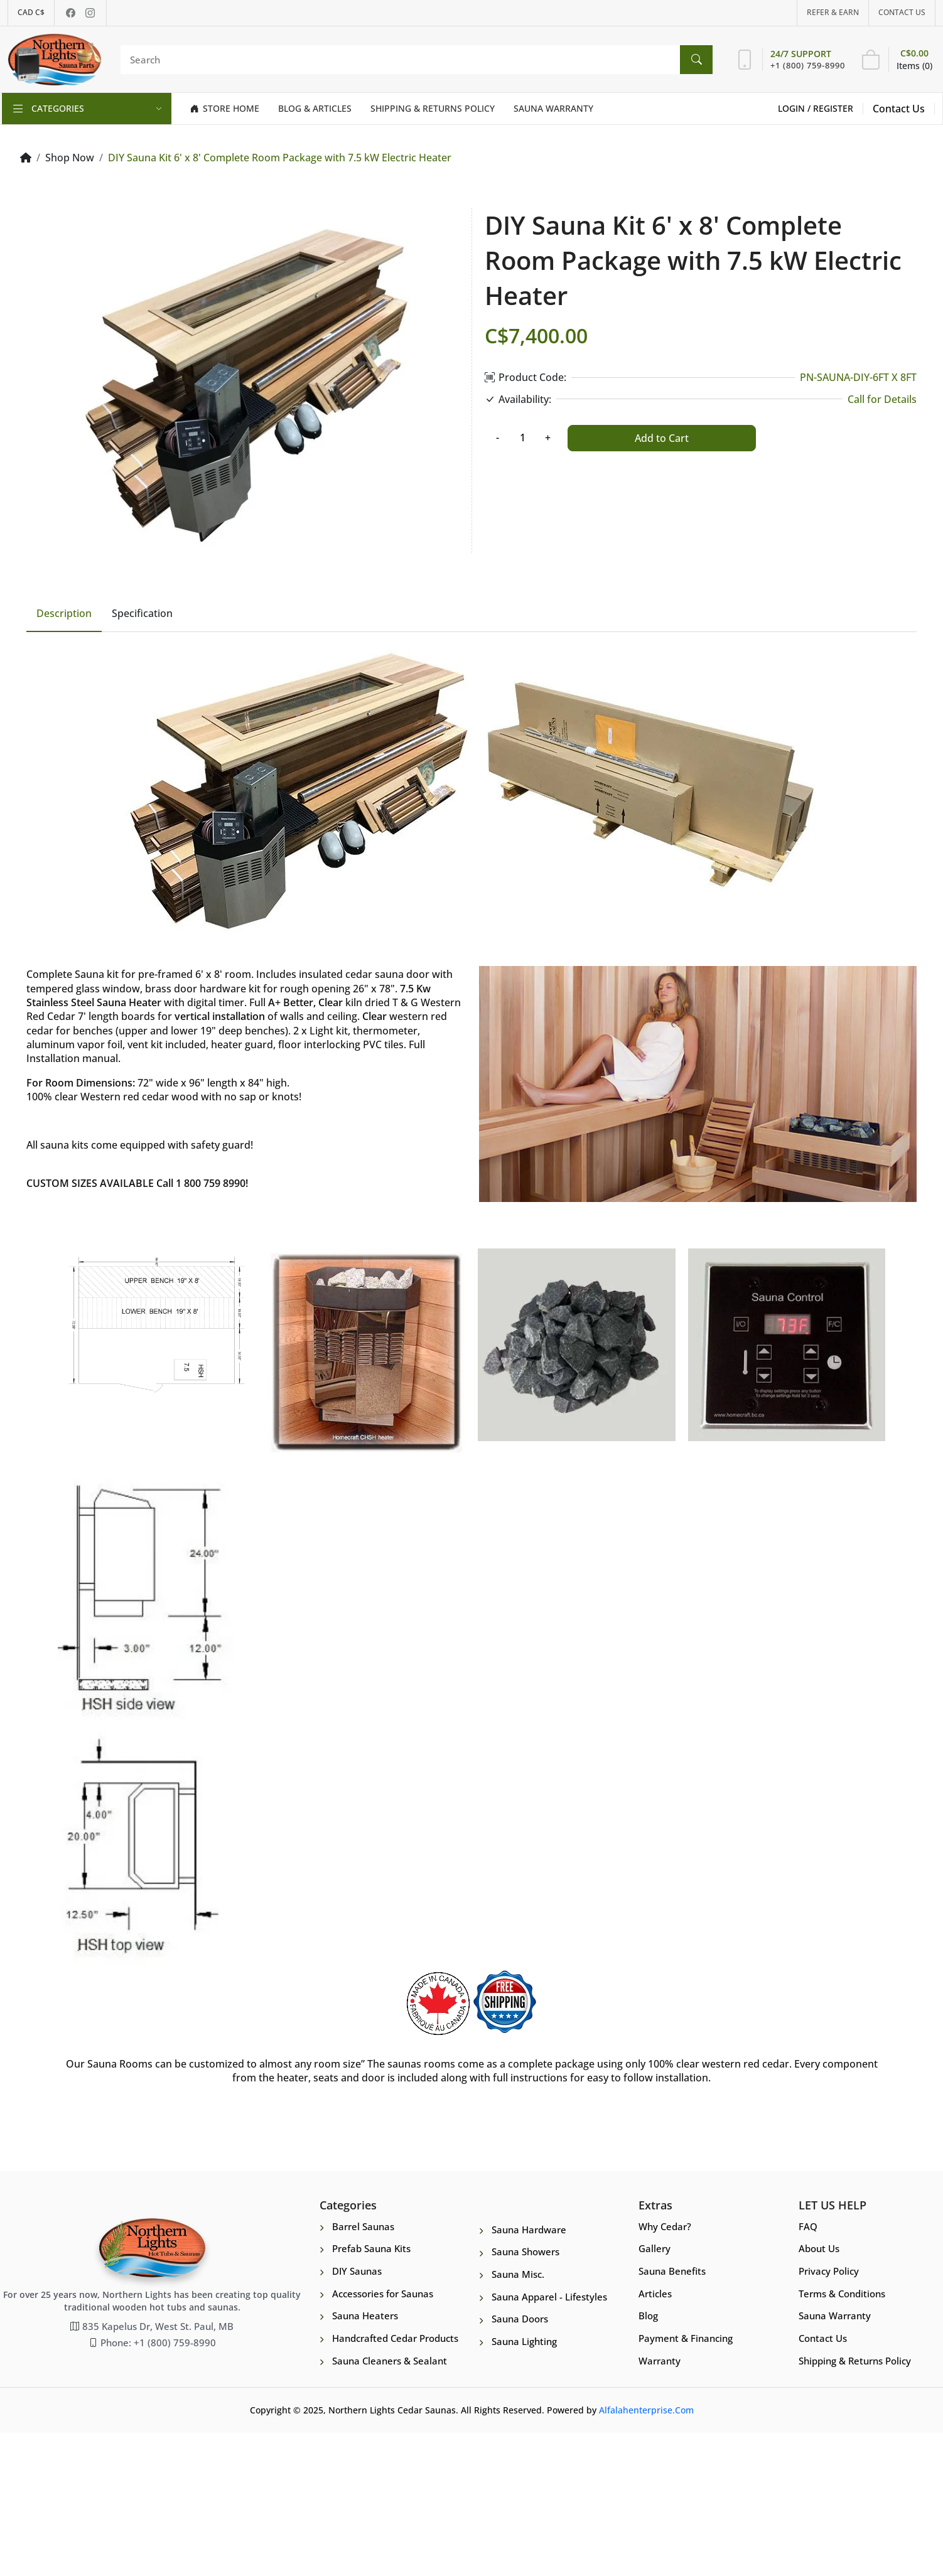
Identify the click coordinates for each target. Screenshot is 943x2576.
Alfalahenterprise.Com (646, 2554)
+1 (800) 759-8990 (807, 65)
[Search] (413, 59)
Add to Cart (662, 438)
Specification (142, 756)
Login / (795, 108)
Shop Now (69, 157)
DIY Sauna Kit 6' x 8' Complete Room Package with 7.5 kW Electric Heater (279, 157)
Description (64, 756)
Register (833, 108)
